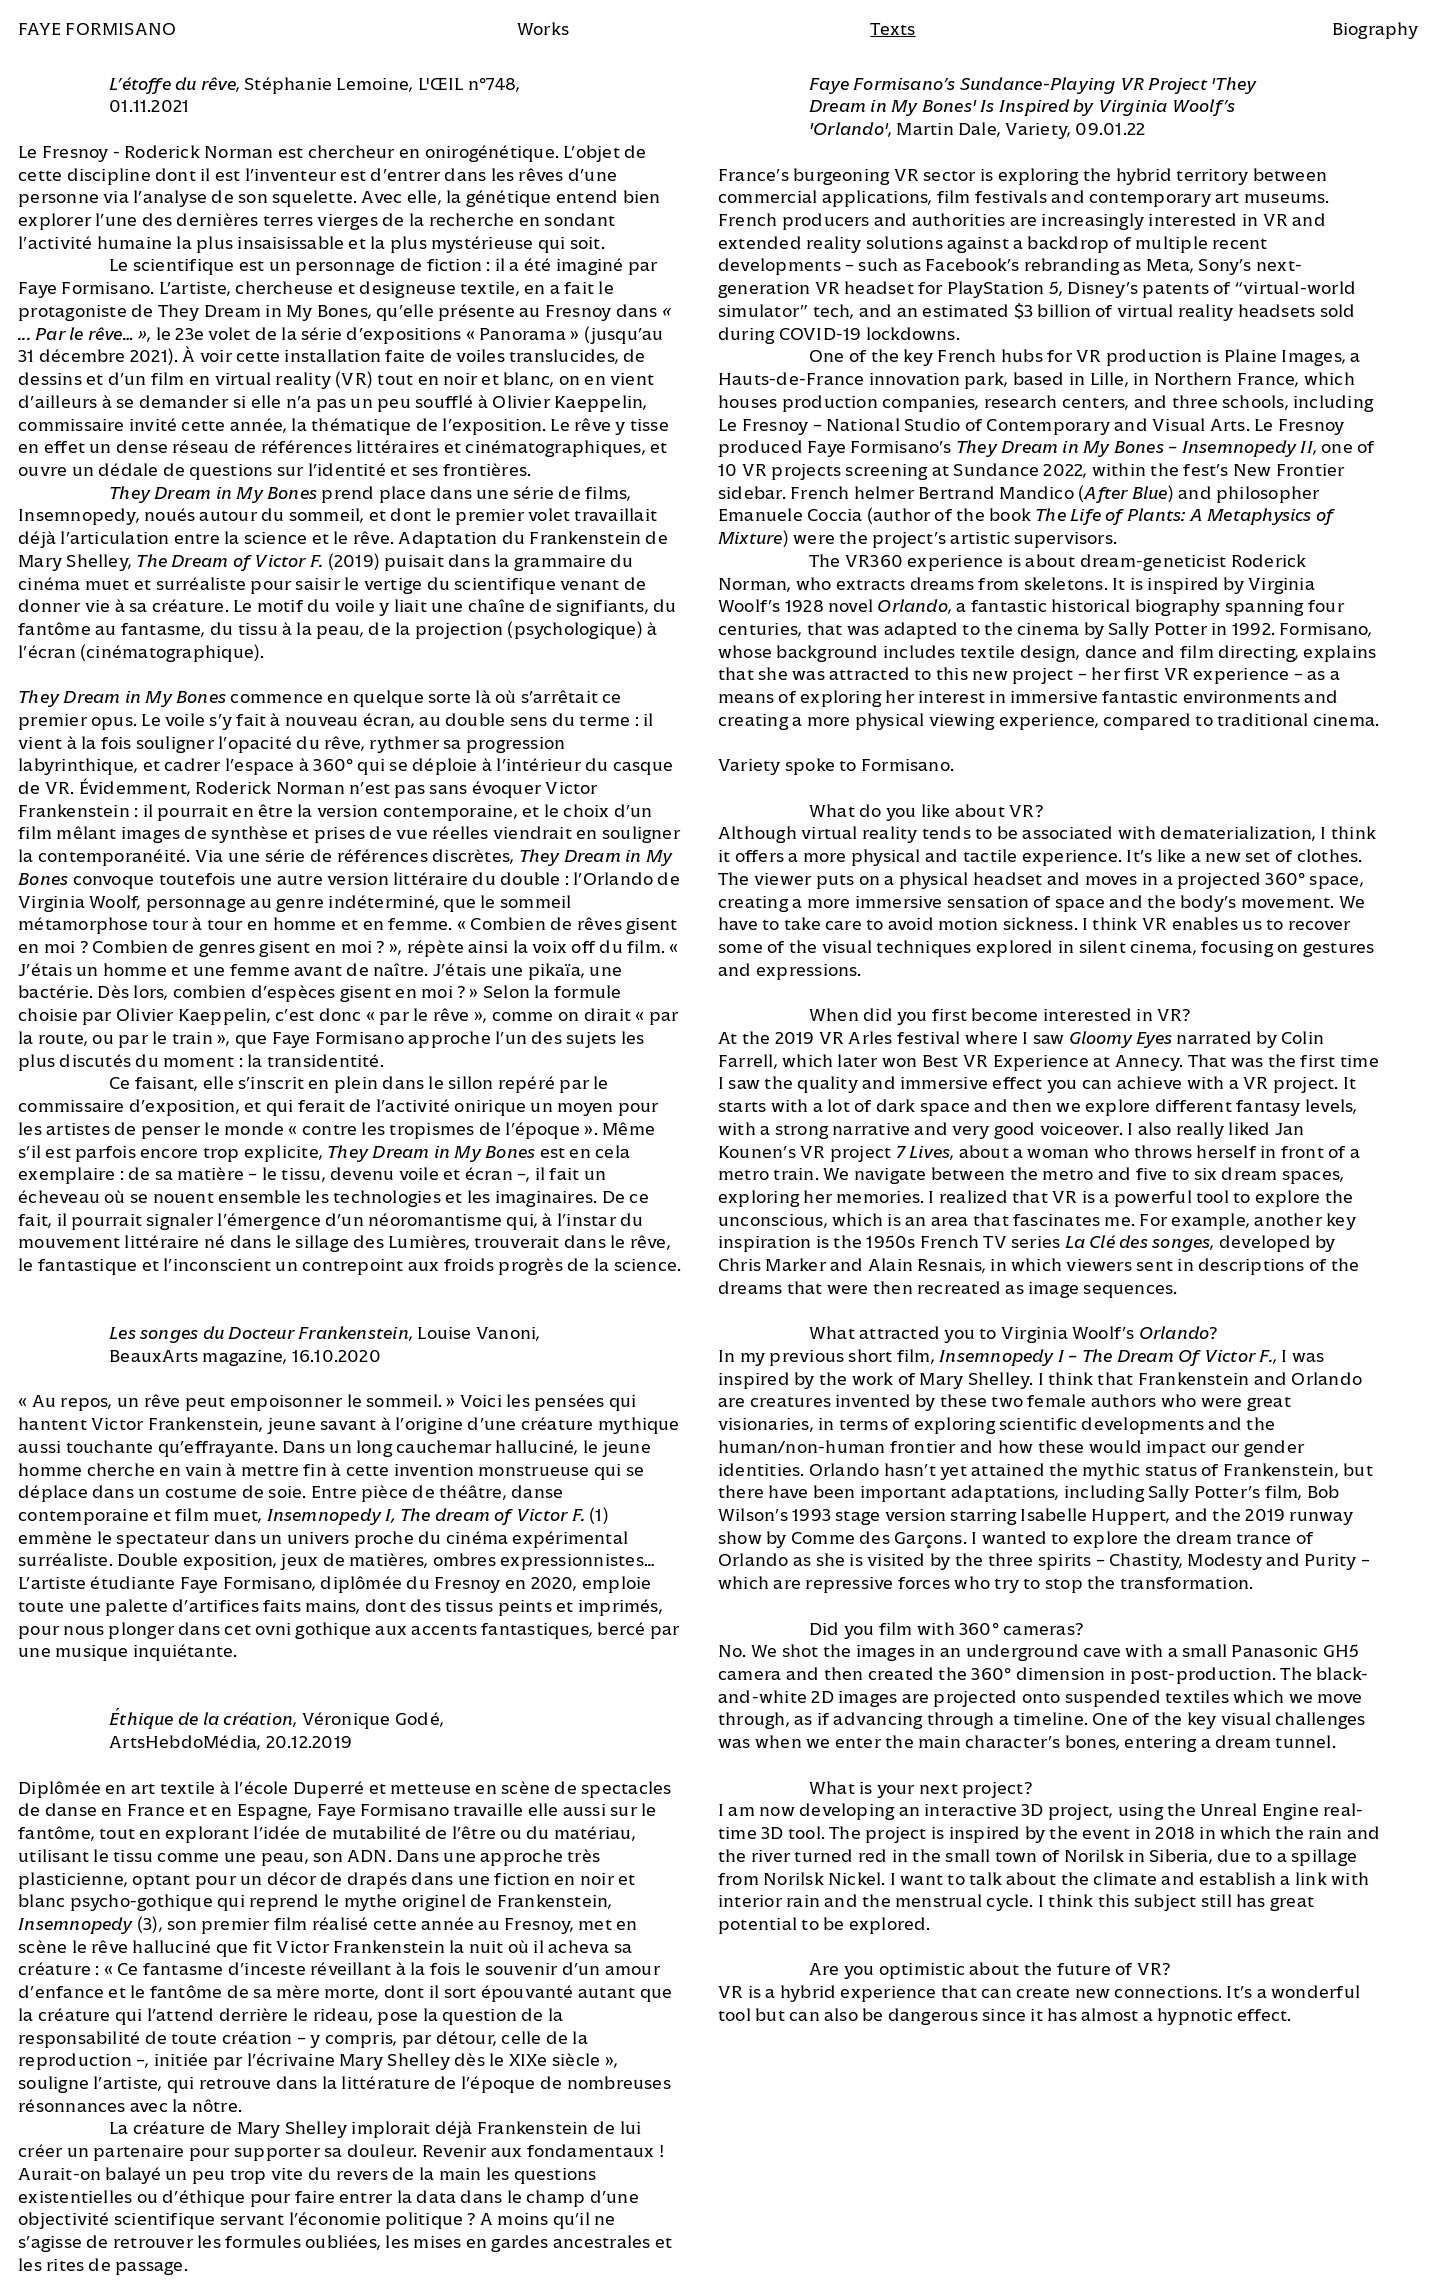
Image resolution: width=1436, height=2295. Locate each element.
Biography (1375, 29)
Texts (892, 29)
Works (543, 29)
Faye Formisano (97, 29)
